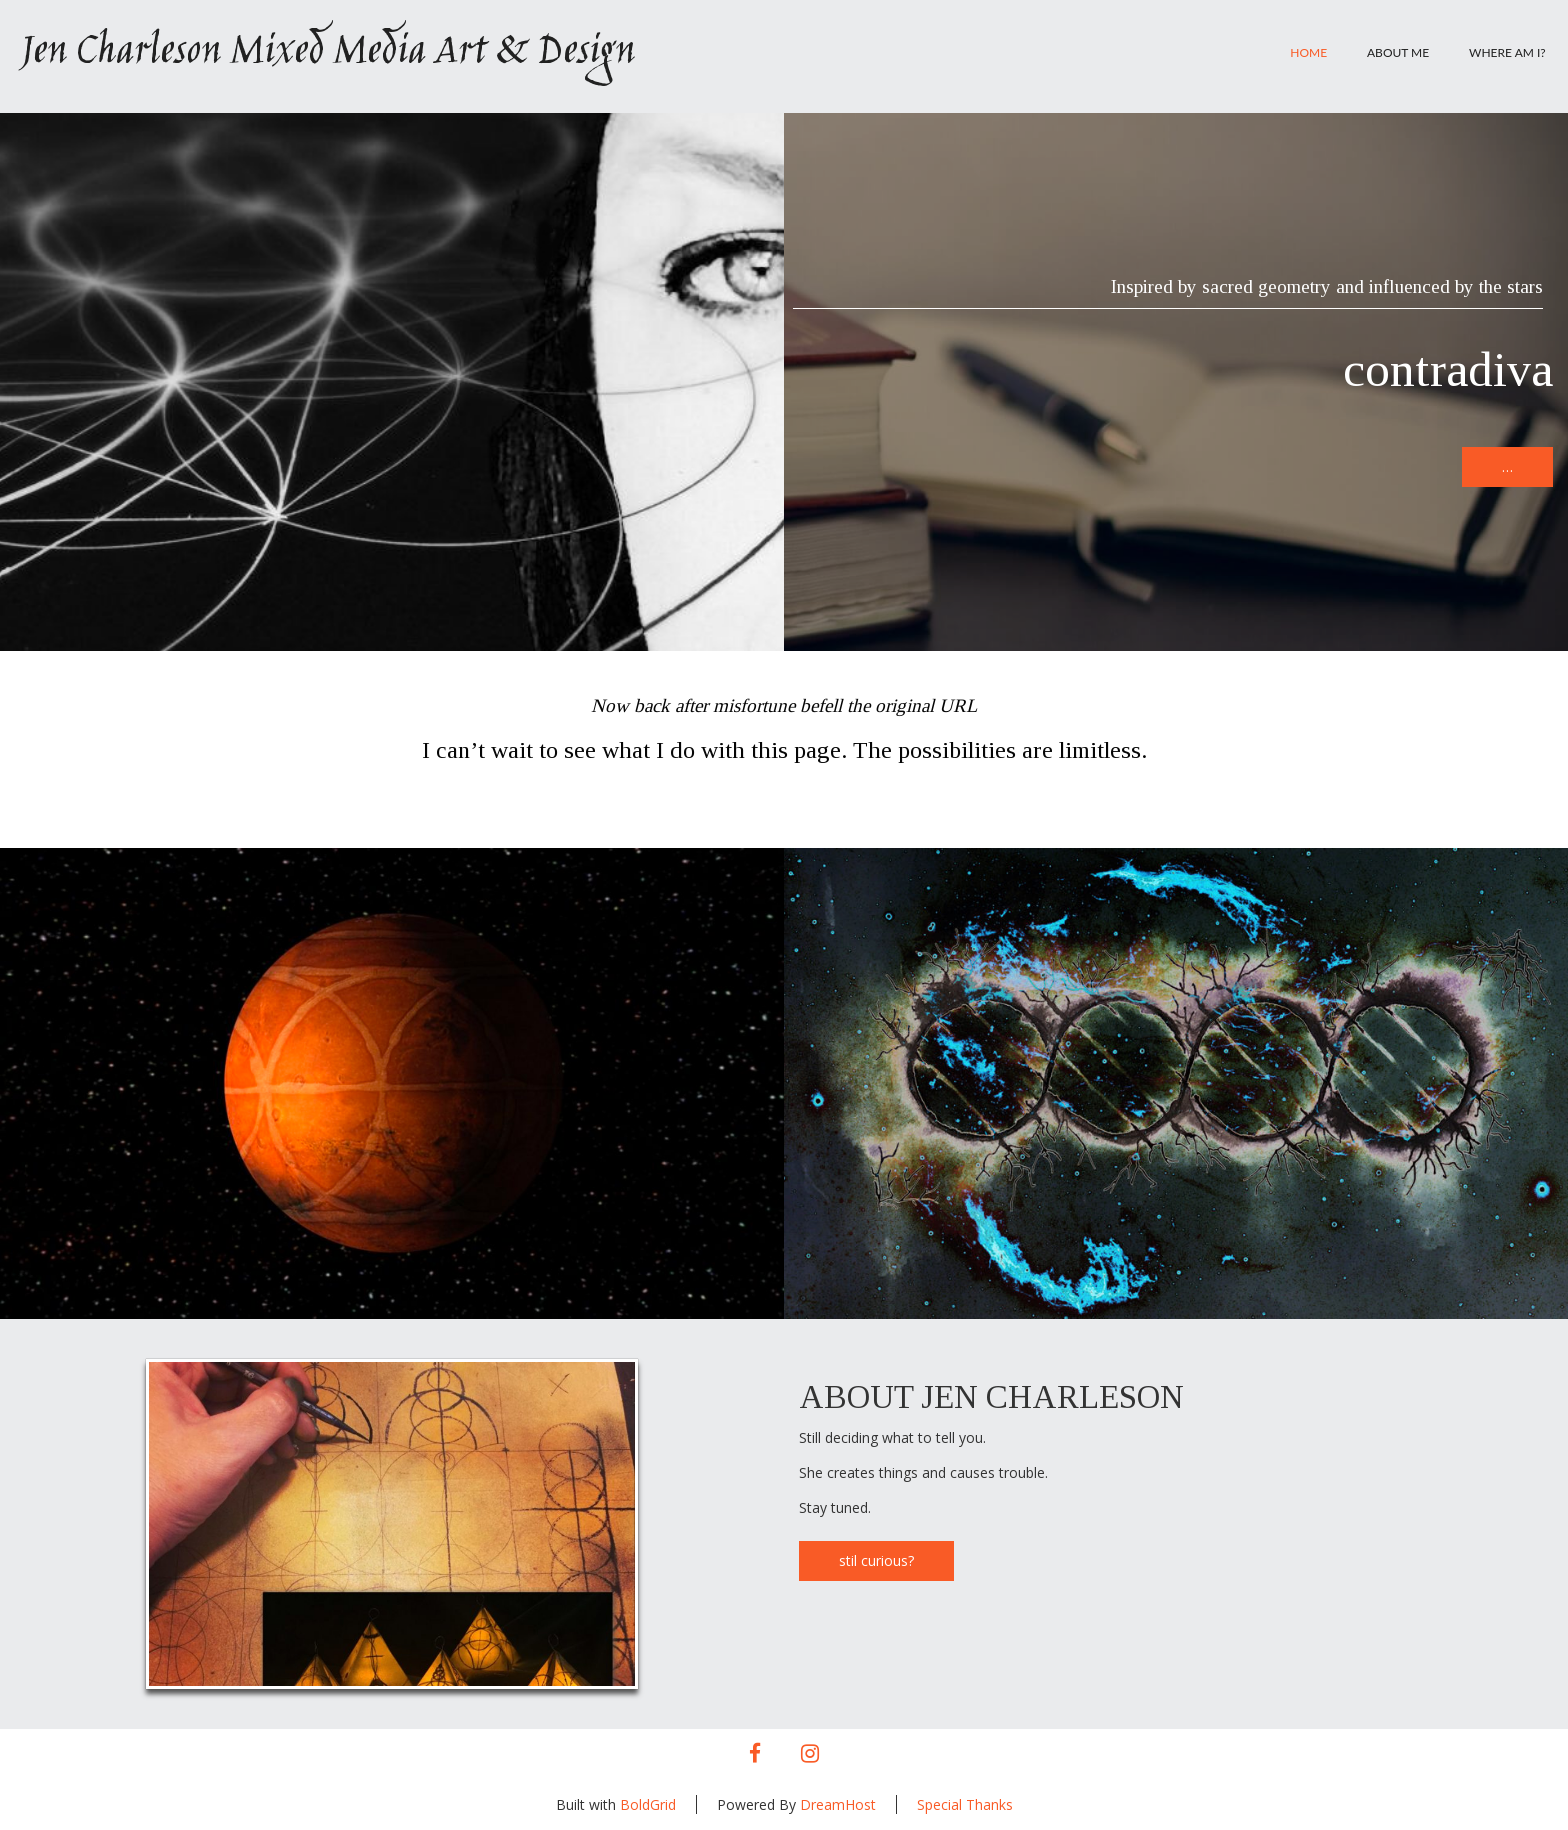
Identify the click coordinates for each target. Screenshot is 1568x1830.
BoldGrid (648, 1804)
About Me (1398, 52)
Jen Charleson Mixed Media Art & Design (327, 53)
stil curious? (876, 1560)
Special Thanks (965, 1804)
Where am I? (1507, 52)
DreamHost (838, 1804)
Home (1308, 52)
